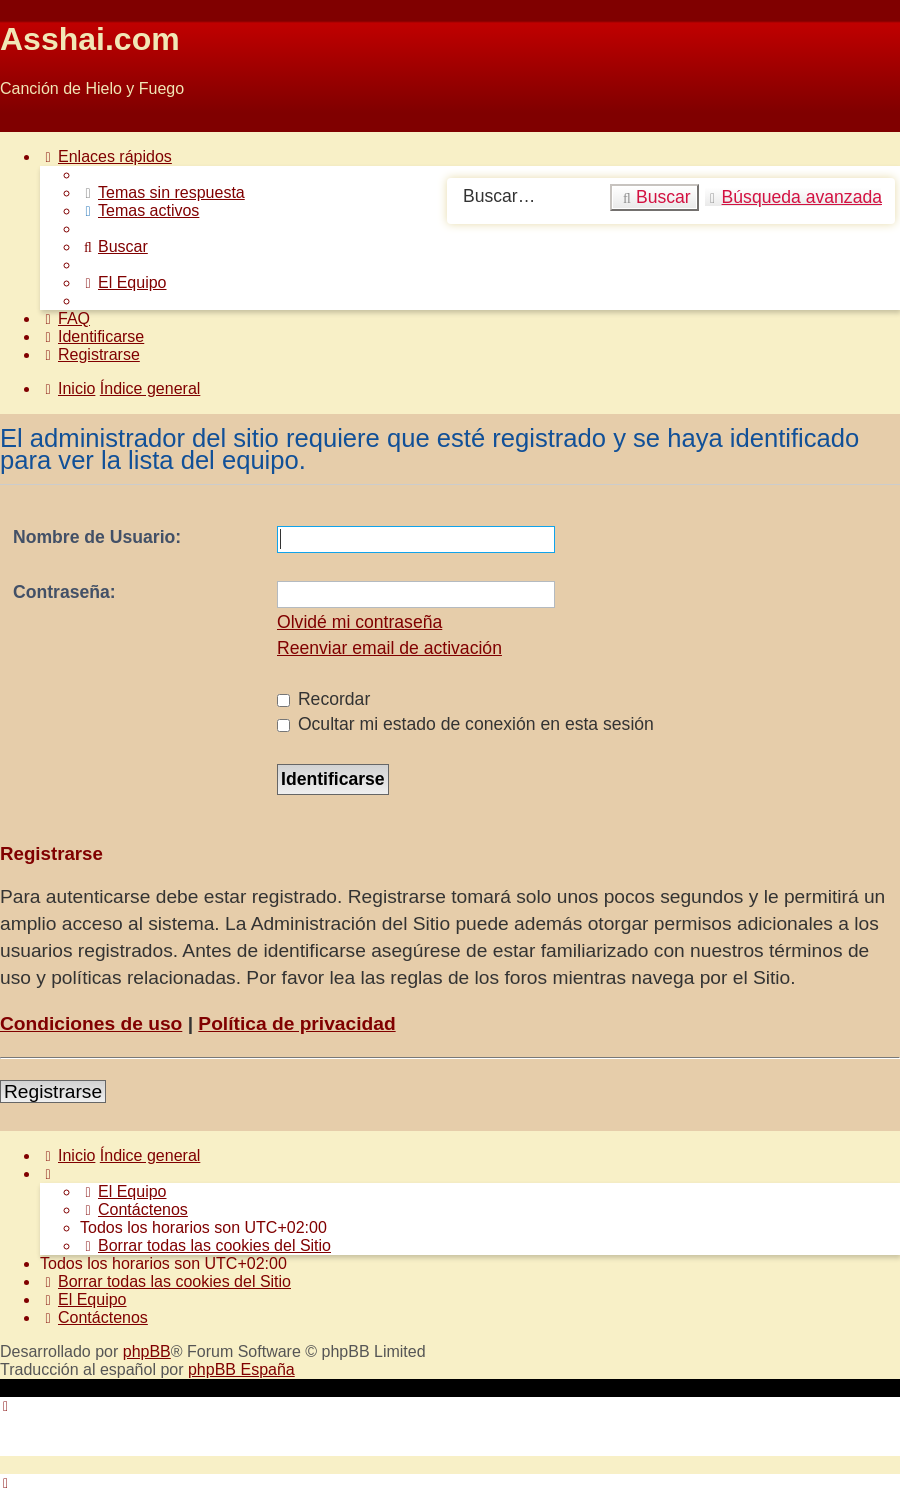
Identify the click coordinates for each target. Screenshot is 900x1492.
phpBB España (241, 1369)
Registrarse (53, 1091)
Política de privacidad (296, 1023)
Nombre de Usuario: (97, 537)
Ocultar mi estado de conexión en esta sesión (465, 724)
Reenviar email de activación (389, 648)
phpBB (147, 1351)
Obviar (23, 122)
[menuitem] (162, 192)
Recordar (323, 699)
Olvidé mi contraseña (359, 622)
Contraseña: (64, 592)
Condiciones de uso (91, 1023)
